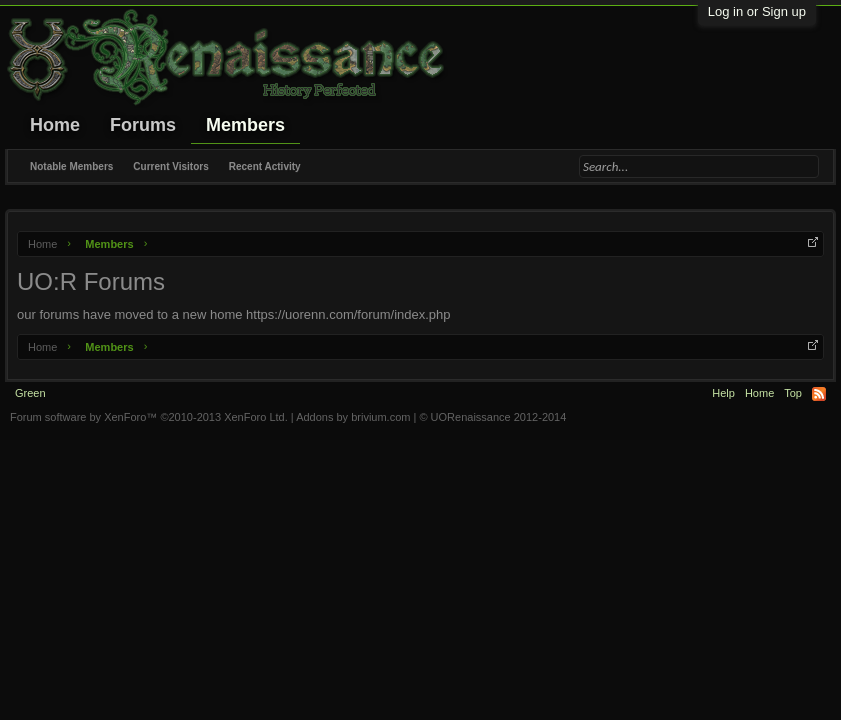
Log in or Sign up (757, 11)
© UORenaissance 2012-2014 (492, 417)
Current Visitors (170, 166)
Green (30, 393)
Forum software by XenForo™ (149, 417)
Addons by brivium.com (353, 417)
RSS (819, 394)
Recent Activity (265, 166)
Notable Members (71, 166)
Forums (143, 125)
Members (245, 125)
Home (55, 125)
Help (723, 393)
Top (793, 393)
